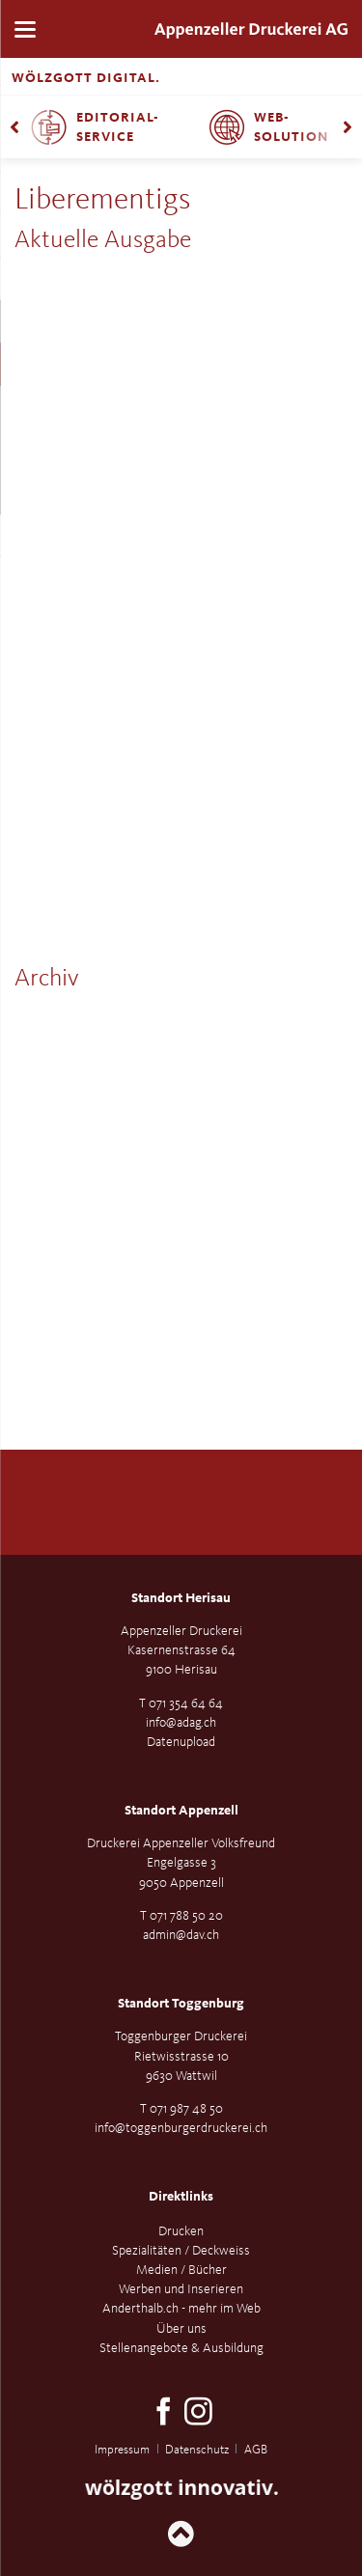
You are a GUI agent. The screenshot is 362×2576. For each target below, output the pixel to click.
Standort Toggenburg (181, 2003)
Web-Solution (291, 127)
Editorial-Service (117, 127)
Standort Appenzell (181, 1810)
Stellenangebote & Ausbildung (181, 2348)
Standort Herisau (181, 1598)
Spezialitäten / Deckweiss (181, 2250)
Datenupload (181, 1742)
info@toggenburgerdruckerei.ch (181, 2128)
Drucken (181, 2231)
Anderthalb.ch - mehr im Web (181, 2308)
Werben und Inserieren (181, 2289)
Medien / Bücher (181, 2270)
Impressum (122, 2450)
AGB (255, 2450)
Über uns (181, 2329)
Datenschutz (197, 2450)
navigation (25, 29)
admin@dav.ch (181, 1935)
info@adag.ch (181, 1723)
